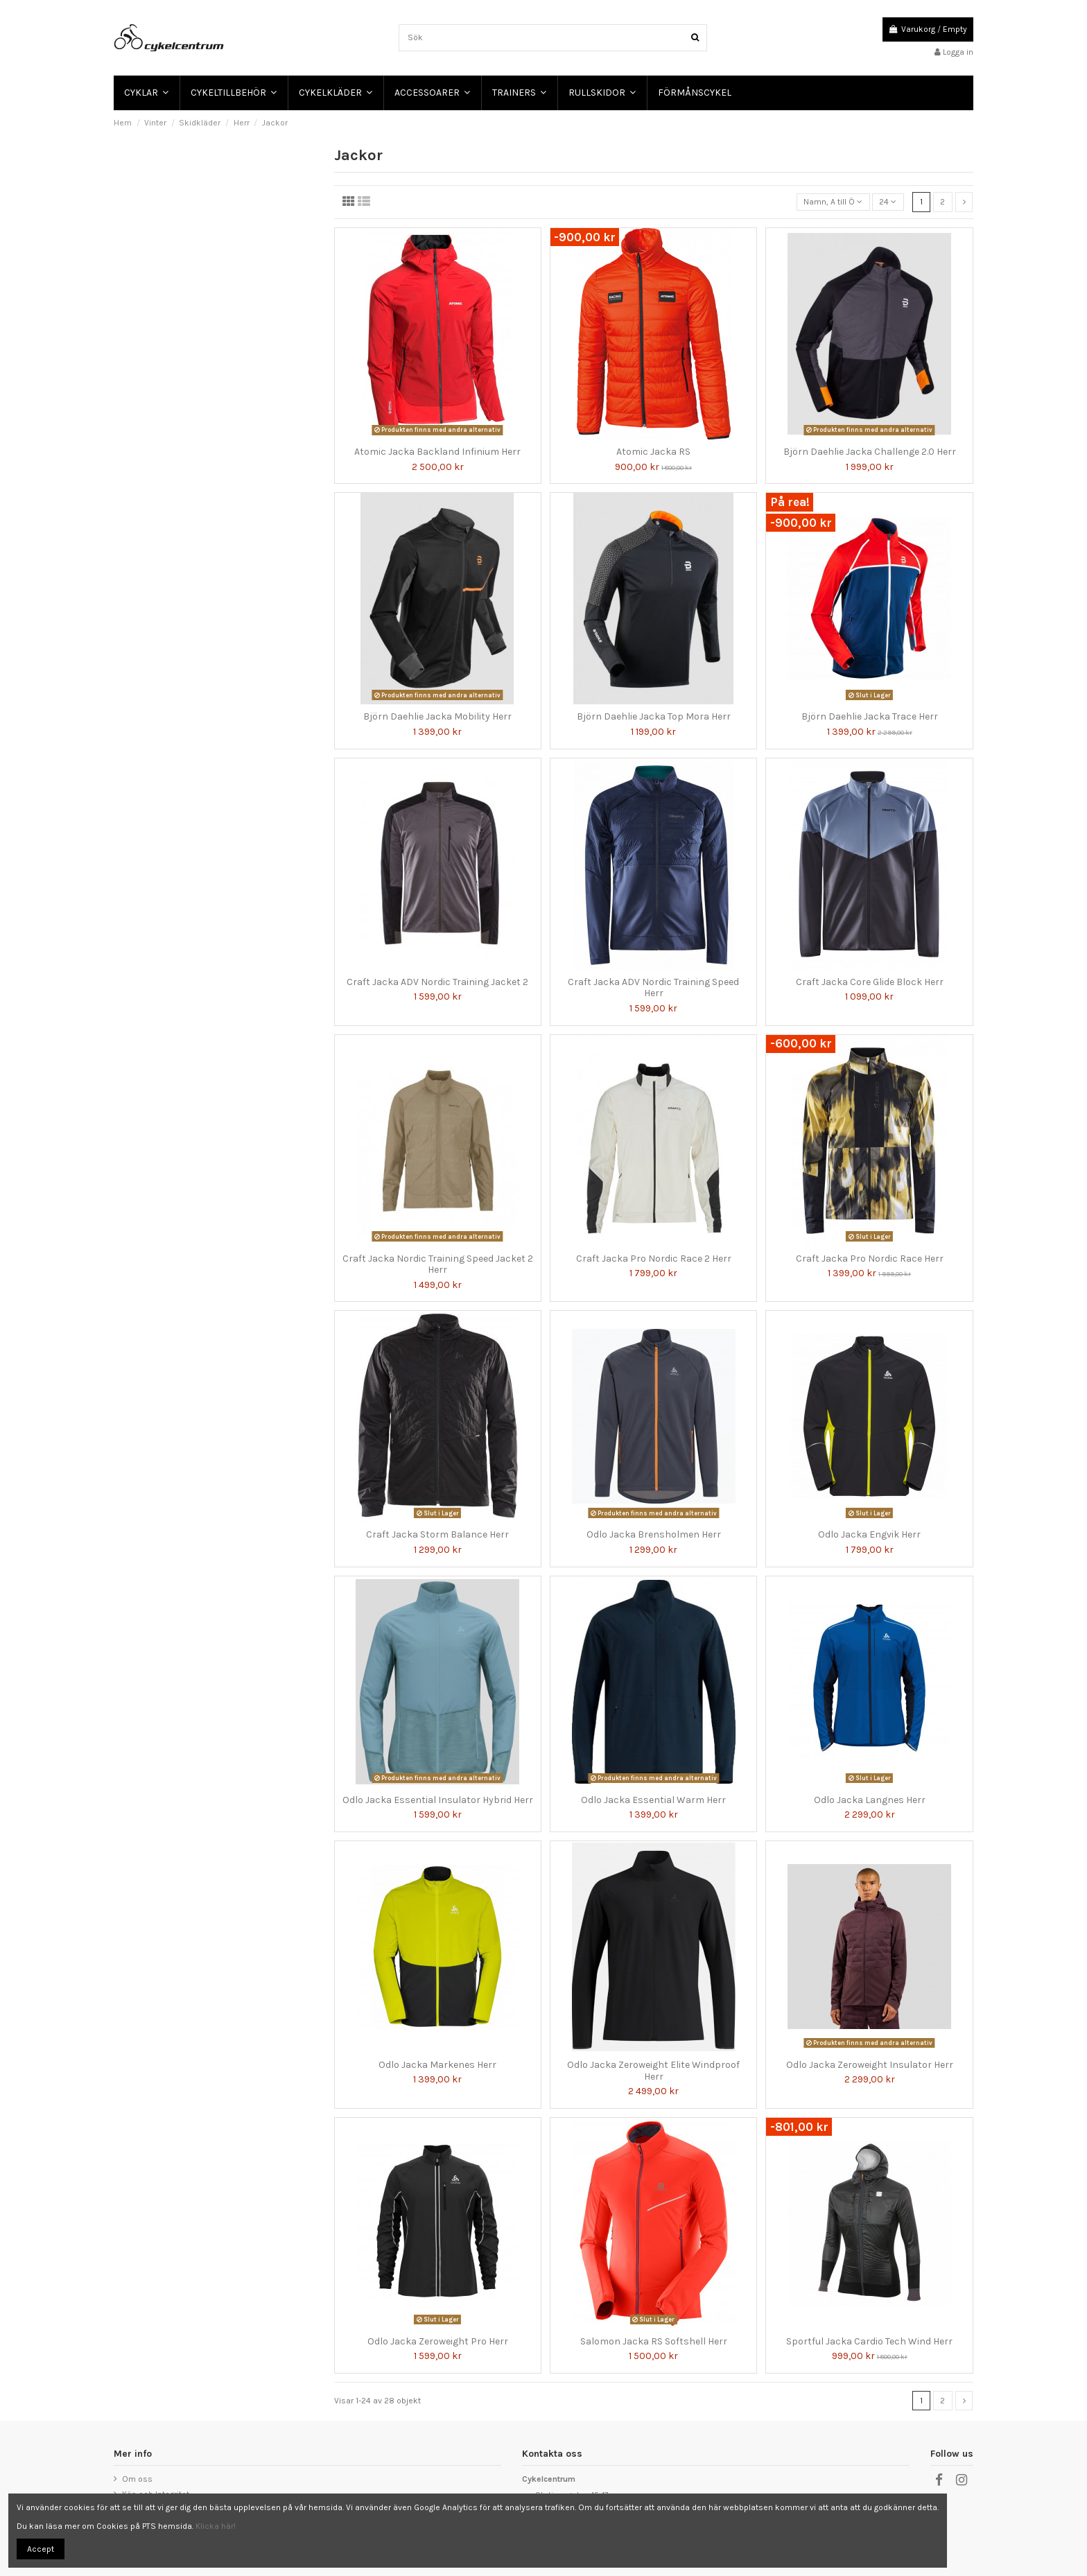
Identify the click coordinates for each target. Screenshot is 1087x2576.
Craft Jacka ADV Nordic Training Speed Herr (653, 988)
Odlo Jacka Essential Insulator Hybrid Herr (437, 1800)
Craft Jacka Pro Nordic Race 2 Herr (653, 1258)
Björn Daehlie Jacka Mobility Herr (437, 716)
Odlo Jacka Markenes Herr (437, 2065)
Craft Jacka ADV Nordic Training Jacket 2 (437, 982)
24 (887, 202)
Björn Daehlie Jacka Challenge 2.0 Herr (869, 452)
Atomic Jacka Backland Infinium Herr (437, 452)
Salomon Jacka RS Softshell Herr (653, 2341)
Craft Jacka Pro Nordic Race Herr (869, 1258)
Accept (40, 2549)
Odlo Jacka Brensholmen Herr (653, 1534)
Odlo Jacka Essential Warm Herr (653, 1800)
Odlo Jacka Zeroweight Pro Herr (437, 2341)
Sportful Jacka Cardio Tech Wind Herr (869, 2341)
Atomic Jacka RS (653, 452)
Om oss (137, 2479)
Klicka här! (215, 2526)
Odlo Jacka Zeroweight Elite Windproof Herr (653, 2070)
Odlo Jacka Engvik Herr (869, 1534)
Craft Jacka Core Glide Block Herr (869, 982)
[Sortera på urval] (833, 202)
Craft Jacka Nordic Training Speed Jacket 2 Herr (437, 1264)
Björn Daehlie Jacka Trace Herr (869, 716)
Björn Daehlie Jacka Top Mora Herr (654, 716)
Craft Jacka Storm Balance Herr (437, 1534)
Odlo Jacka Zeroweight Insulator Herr (869, 2065)
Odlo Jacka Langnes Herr (869, 1800)
